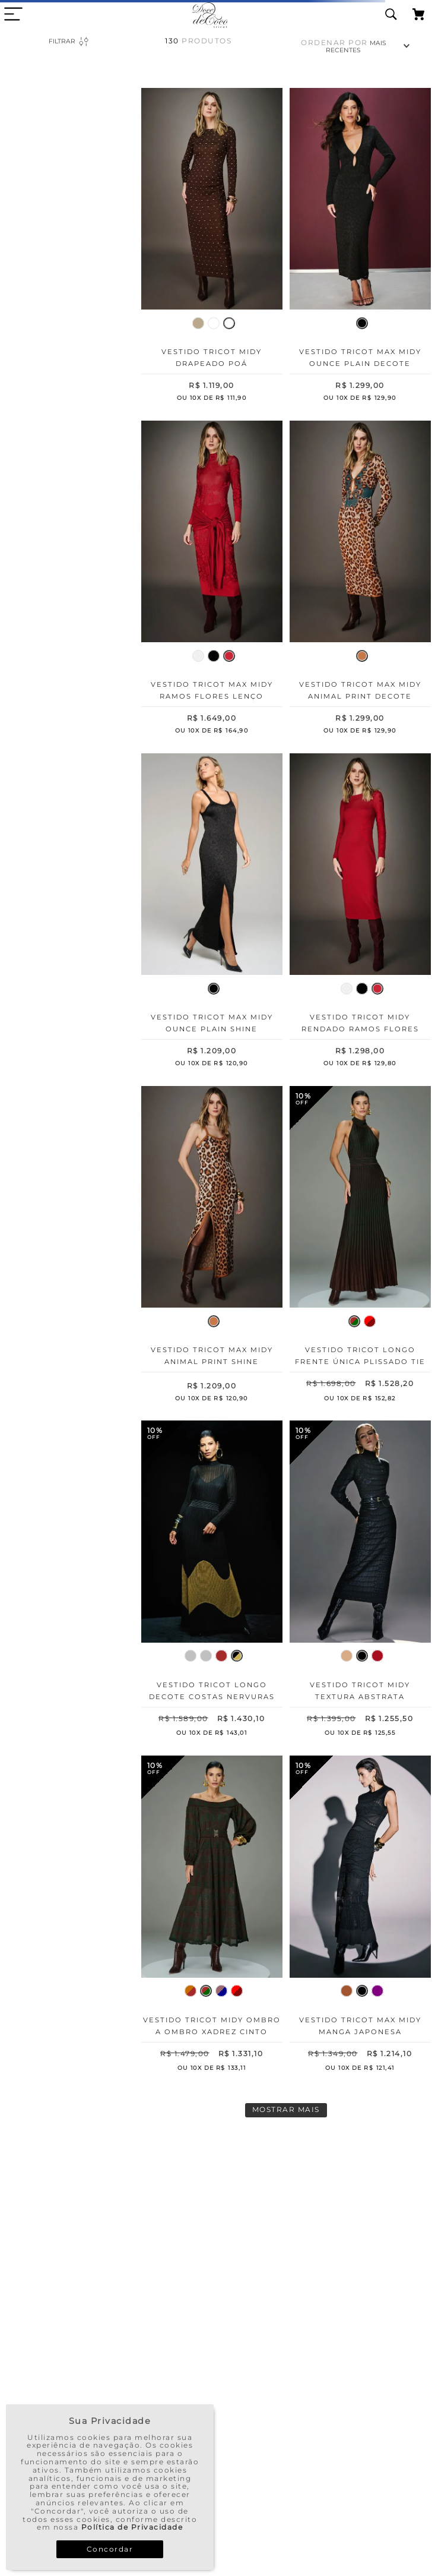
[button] (198, 323)
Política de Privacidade (132, 2527)
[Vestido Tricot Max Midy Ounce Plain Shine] (211, 912)
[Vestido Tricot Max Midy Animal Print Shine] (211, 1246)
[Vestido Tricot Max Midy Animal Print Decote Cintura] (360, 580)
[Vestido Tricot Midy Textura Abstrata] (360, 1581)
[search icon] (391, 15)
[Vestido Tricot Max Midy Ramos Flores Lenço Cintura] (211, 580)
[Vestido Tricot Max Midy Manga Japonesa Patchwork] (360, 1916)
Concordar (110, 2549)
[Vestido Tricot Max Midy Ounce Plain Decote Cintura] (360, 247)
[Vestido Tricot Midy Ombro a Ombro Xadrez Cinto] (211, 1916)
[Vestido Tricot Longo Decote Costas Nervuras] (211, 1581)
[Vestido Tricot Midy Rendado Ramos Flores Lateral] (360, 912)
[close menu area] (13, 14)
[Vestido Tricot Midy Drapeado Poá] (211, 247)
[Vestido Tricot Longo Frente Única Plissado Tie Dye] (360, 1246)
